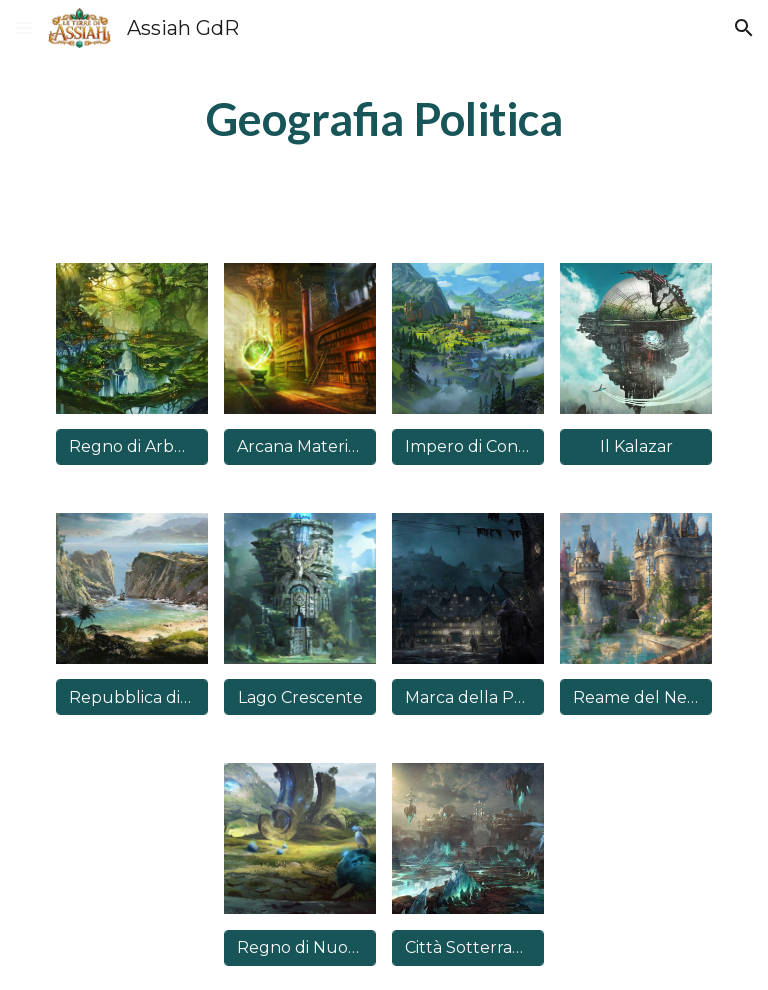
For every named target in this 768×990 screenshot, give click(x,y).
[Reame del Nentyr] (635, 697)
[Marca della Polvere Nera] (467, 697)
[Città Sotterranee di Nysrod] (467, 947)
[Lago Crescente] (299, 697)
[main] (383, 119)
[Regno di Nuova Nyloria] (299, 947)
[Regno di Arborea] (131, 446)
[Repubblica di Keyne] (131, 697)
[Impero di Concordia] (467, 446)
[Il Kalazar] (635, 446)
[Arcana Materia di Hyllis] (299, 446)
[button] (24, 27)
